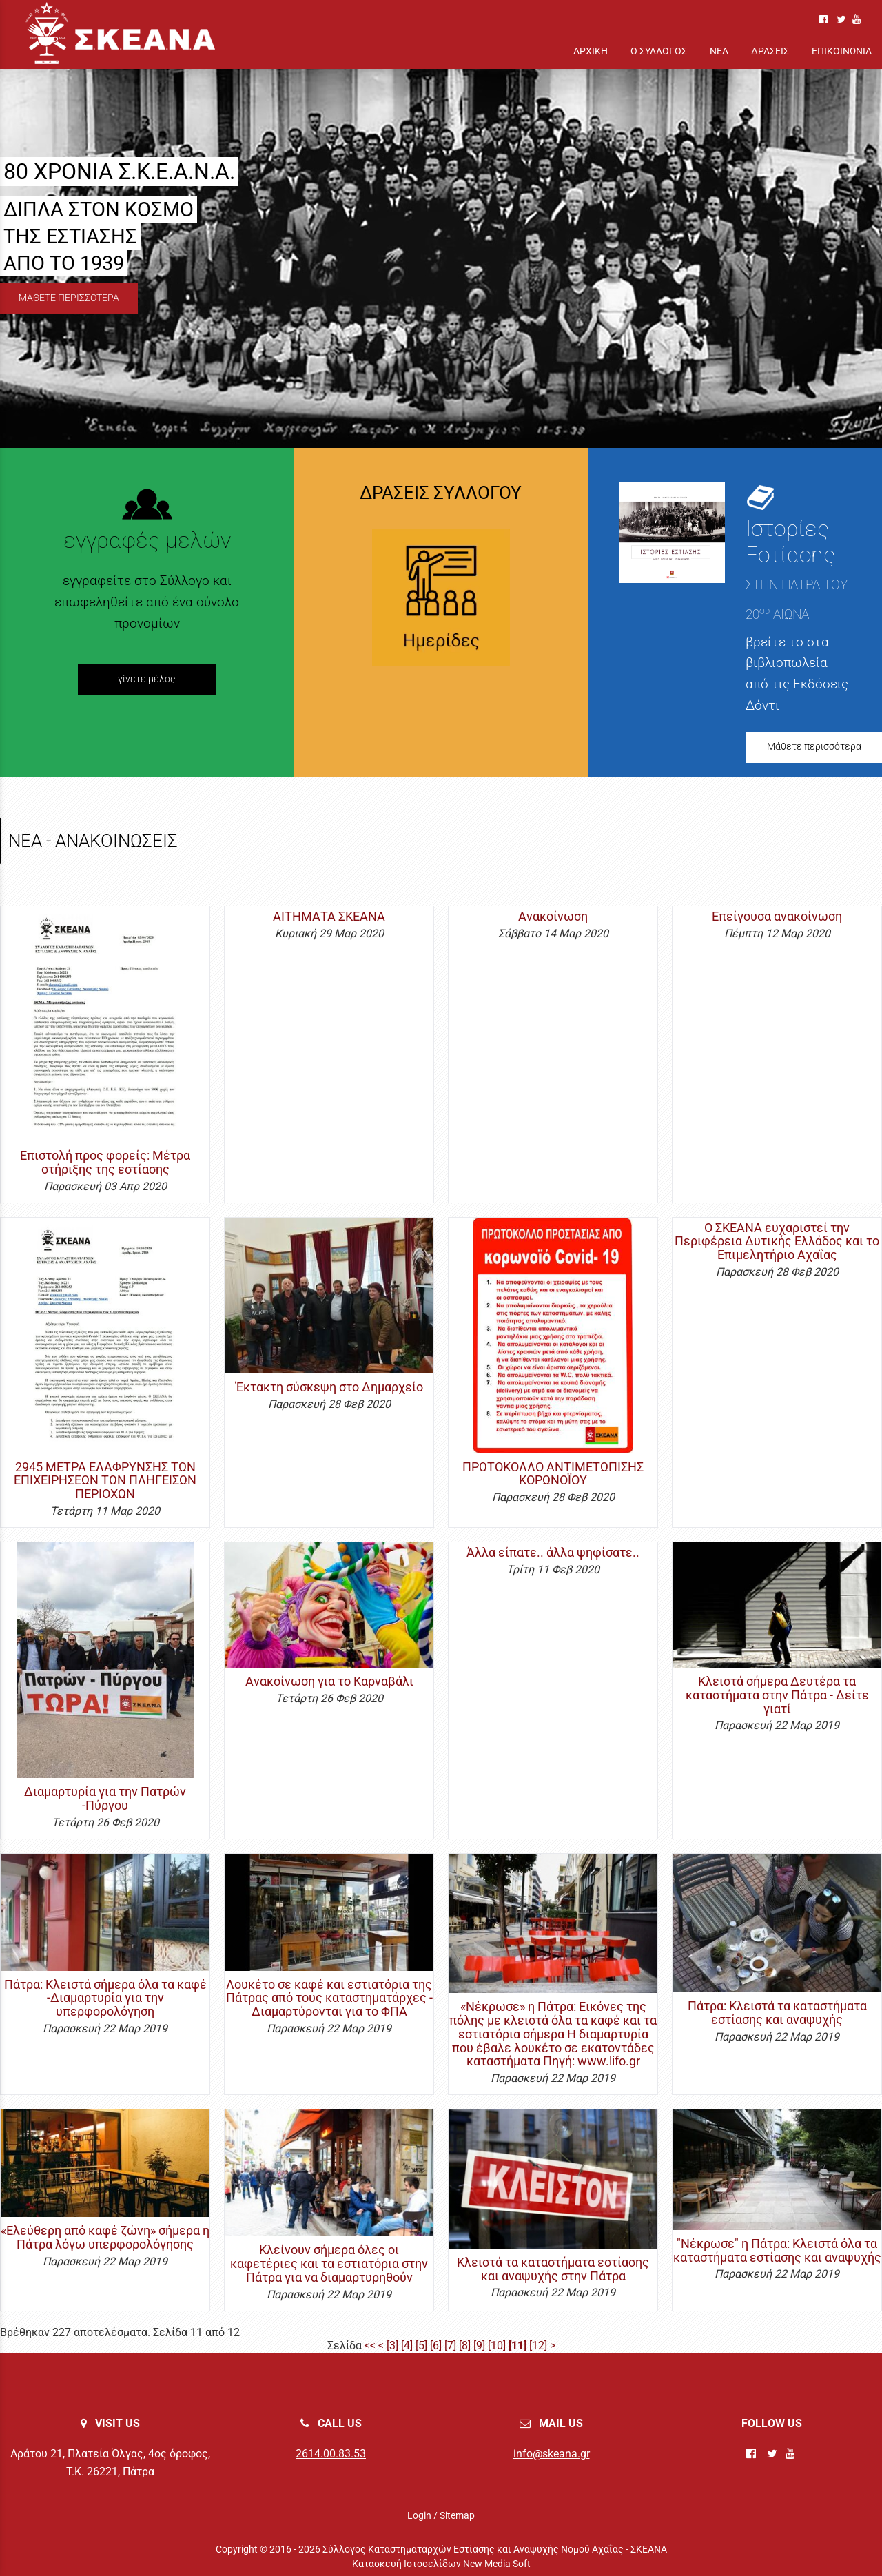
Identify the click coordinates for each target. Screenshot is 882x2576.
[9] (479, 2345)
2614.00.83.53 (331, 2453)
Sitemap (457, 2515)
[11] (517, 2345)
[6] (436, 2345)
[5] (421, 2345)
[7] (450, 2345)
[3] (392, 2345)
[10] (497, 2345)
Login (419, 2515)
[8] (465, 2345)
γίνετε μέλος (147, 679)
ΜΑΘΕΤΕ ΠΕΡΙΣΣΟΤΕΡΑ (69, 298)
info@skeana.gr (551, 2453)
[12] (538, 2345)
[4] (407, 2345)
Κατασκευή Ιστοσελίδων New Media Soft (441, 2563)
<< (370, 2345)
